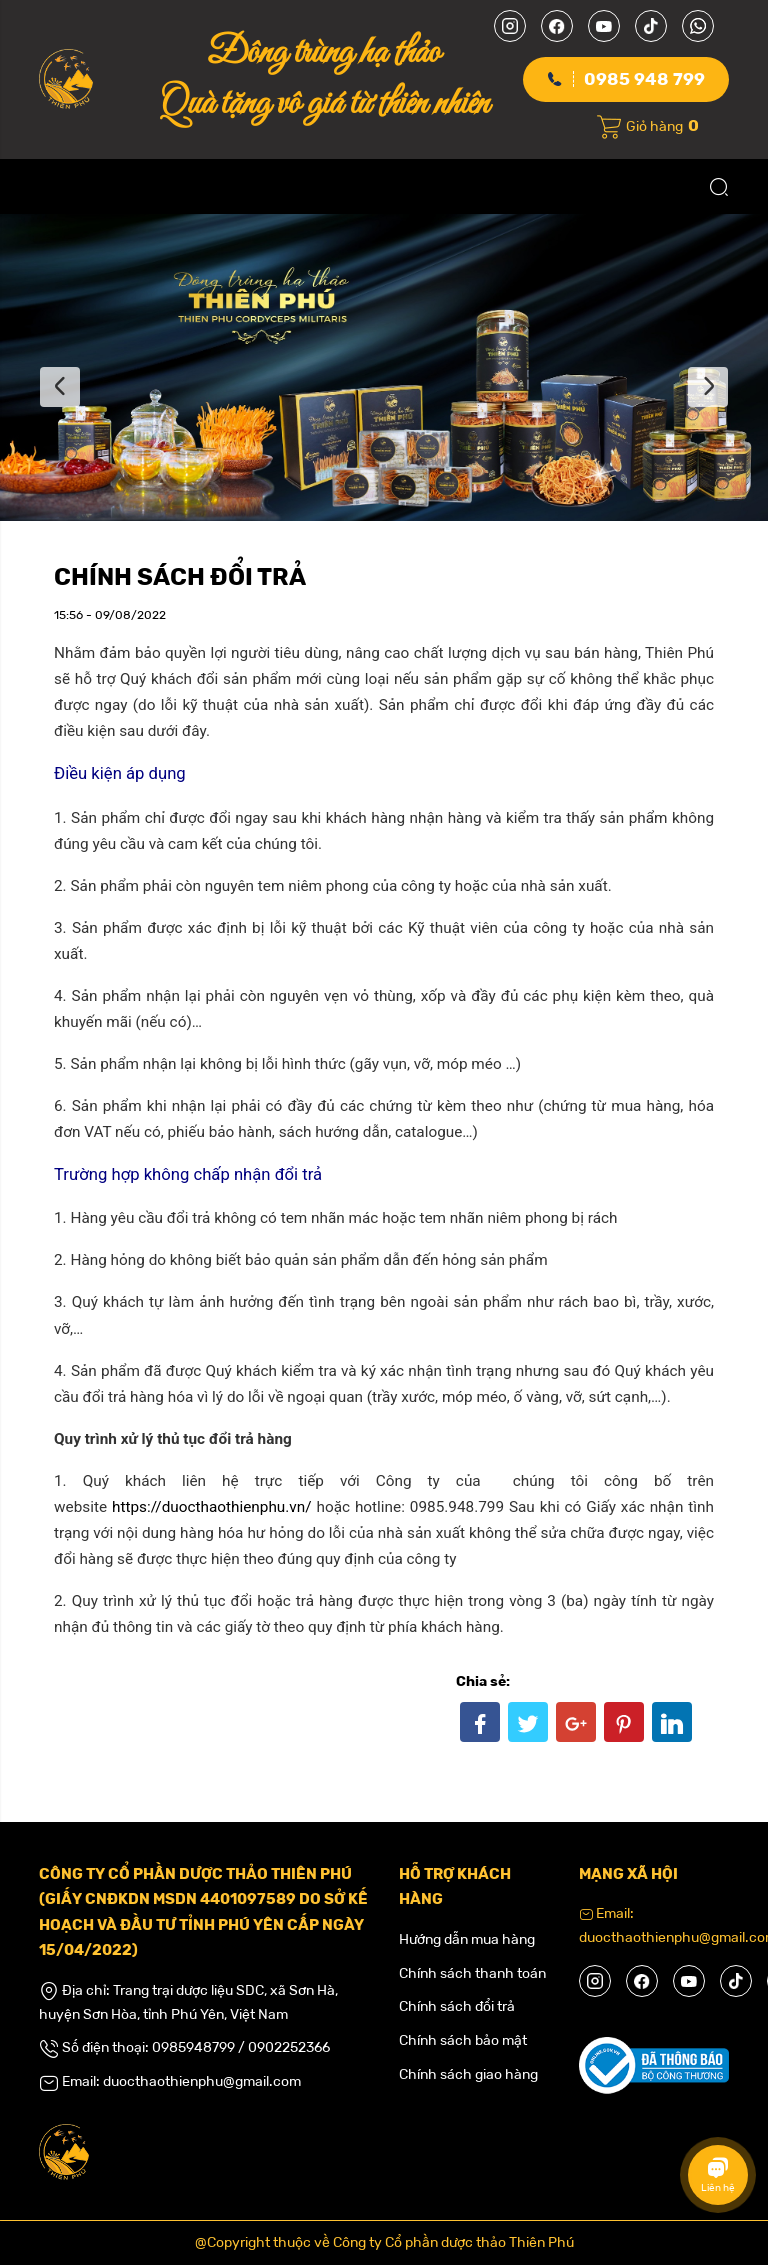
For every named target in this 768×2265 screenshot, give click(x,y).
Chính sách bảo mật (463, 2040)
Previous (60, 387)
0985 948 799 (644, 79)
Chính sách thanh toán (472, 1973)
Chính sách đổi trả (457, 2006)
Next (708, 387)
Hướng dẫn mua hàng (467, 1939)
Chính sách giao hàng (468, 2074)
